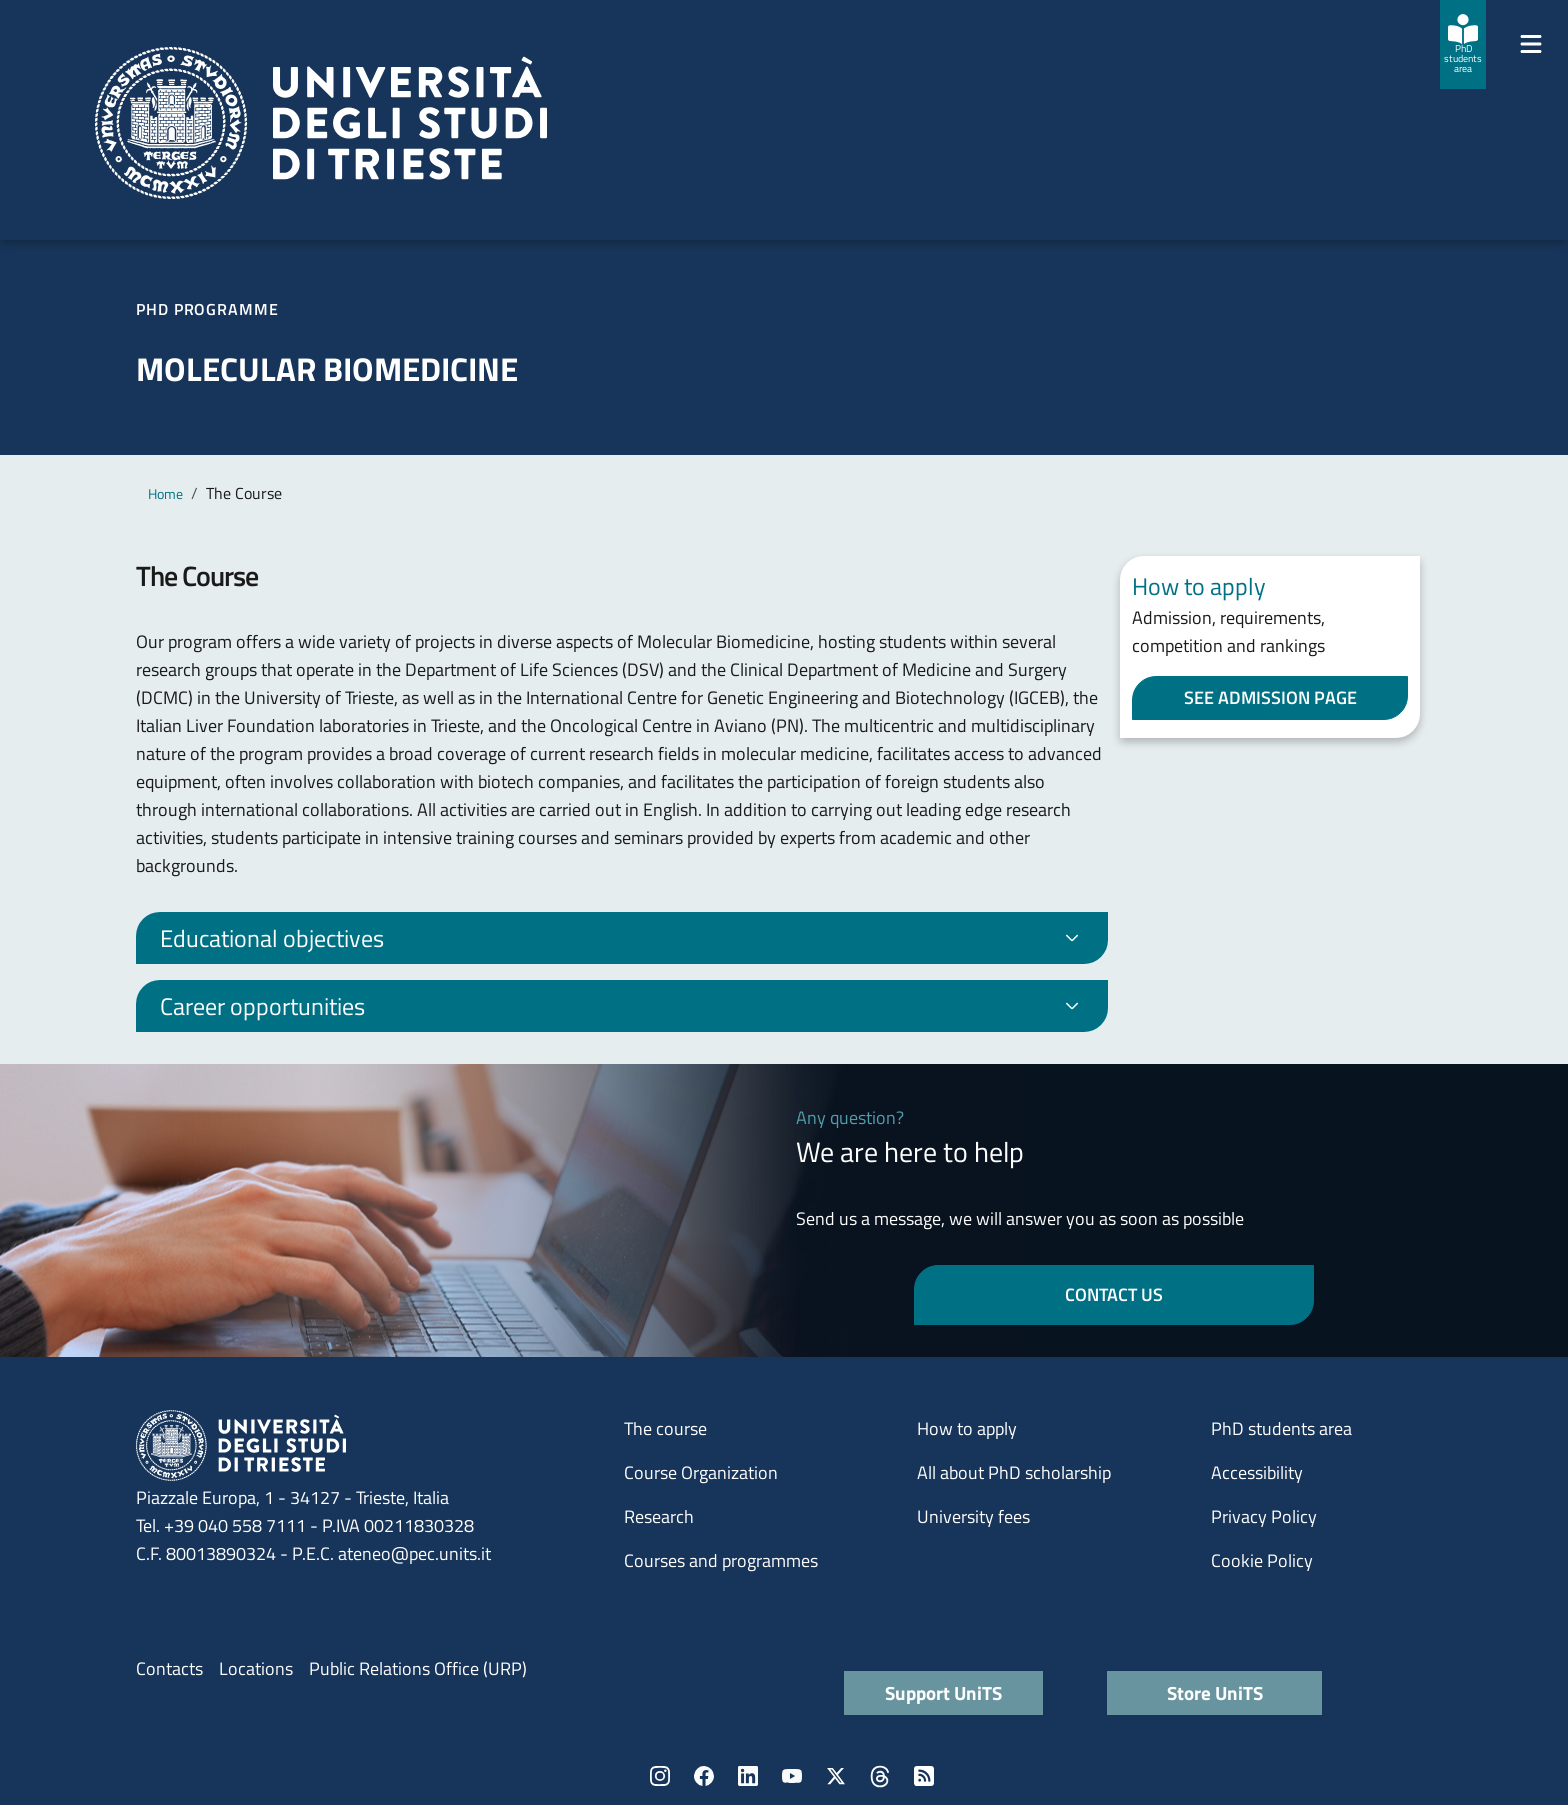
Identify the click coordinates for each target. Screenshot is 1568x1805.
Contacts (169, 1668)
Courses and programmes (721, 1560)
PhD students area (1281, 1428)
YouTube (792, 1776)
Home (165, 493)
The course (665, 1428)
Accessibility (1257, 1472)
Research (659, 1516)
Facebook (704, 1776)
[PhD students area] (1463, 44)
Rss (924, 1776)
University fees (973, 1516)
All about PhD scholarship (1014, 1472)
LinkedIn (748, 1776)
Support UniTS (943, 1692)
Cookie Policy (1262, 1560)
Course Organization (701, 1472)
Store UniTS (1215, 1692)
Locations (256, 1668)
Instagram (660, 1776)
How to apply (967, 1428)
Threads (880, 1776)
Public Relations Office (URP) (418, 1668)
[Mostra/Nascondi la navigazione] (1531, 44)
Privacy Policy (1264, 1516)
